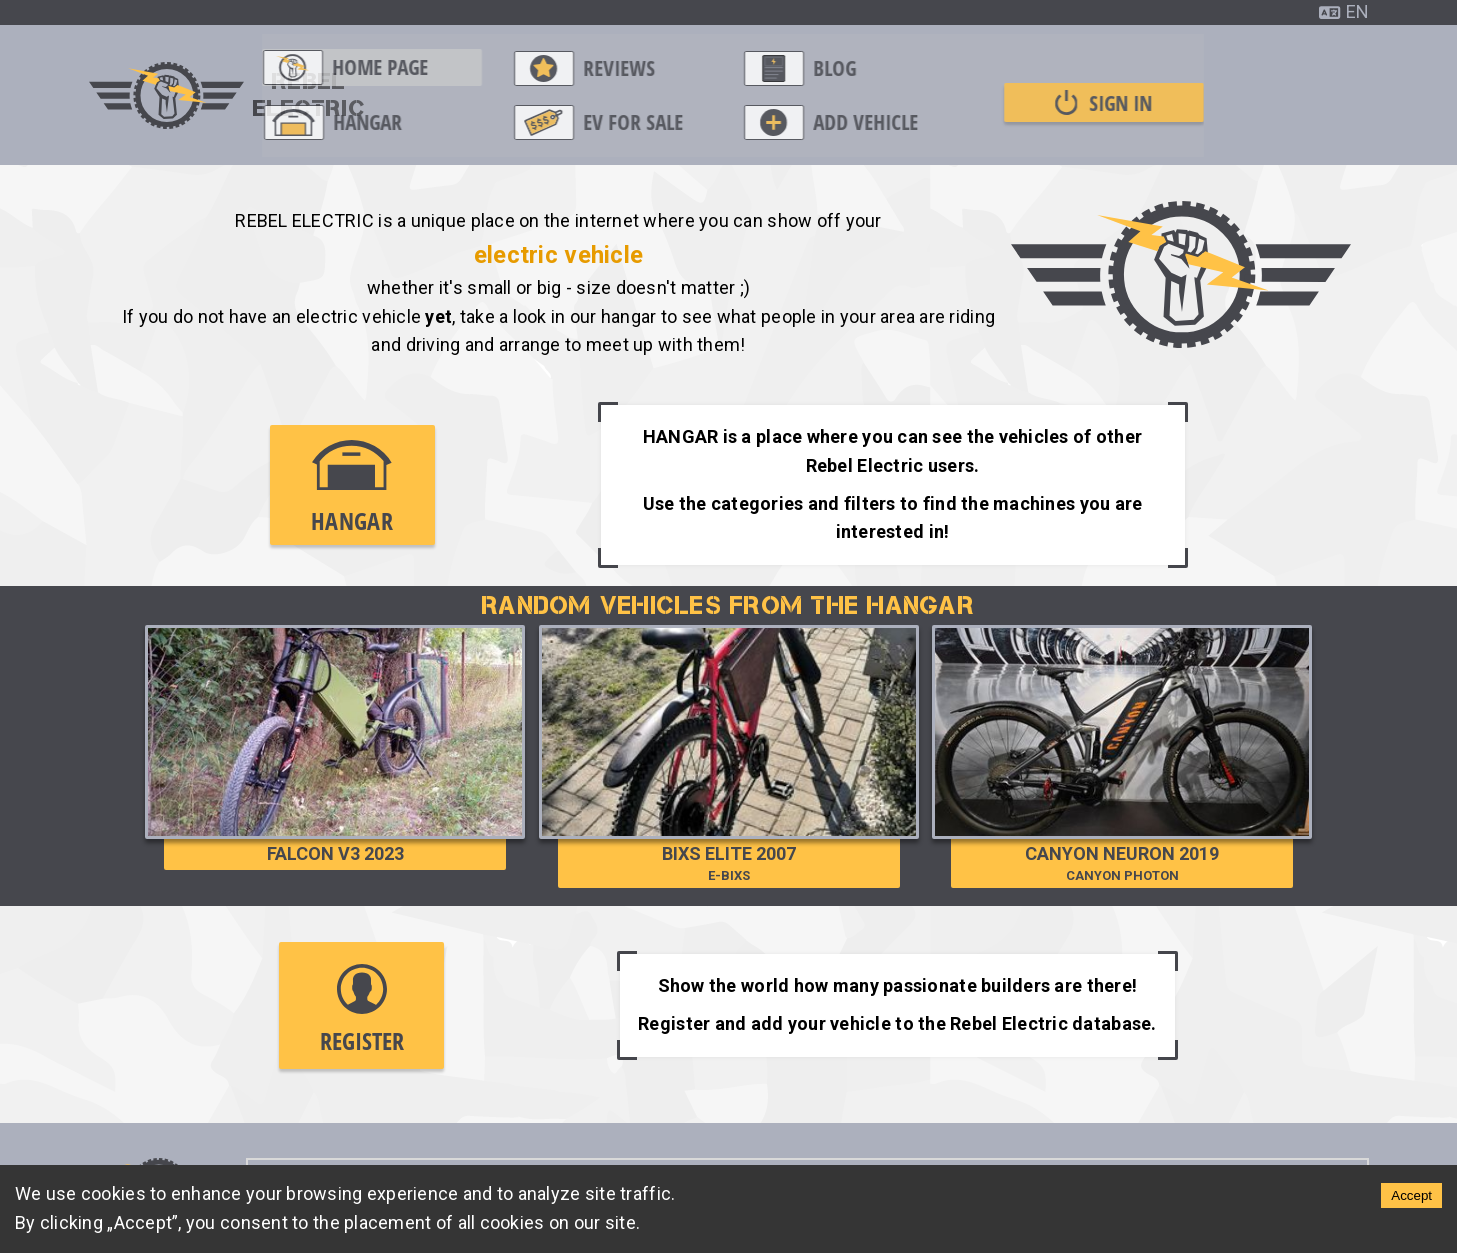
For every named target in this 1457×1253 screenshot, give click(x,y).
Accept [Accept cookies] (1411, 1195)
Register (362, 1010)
